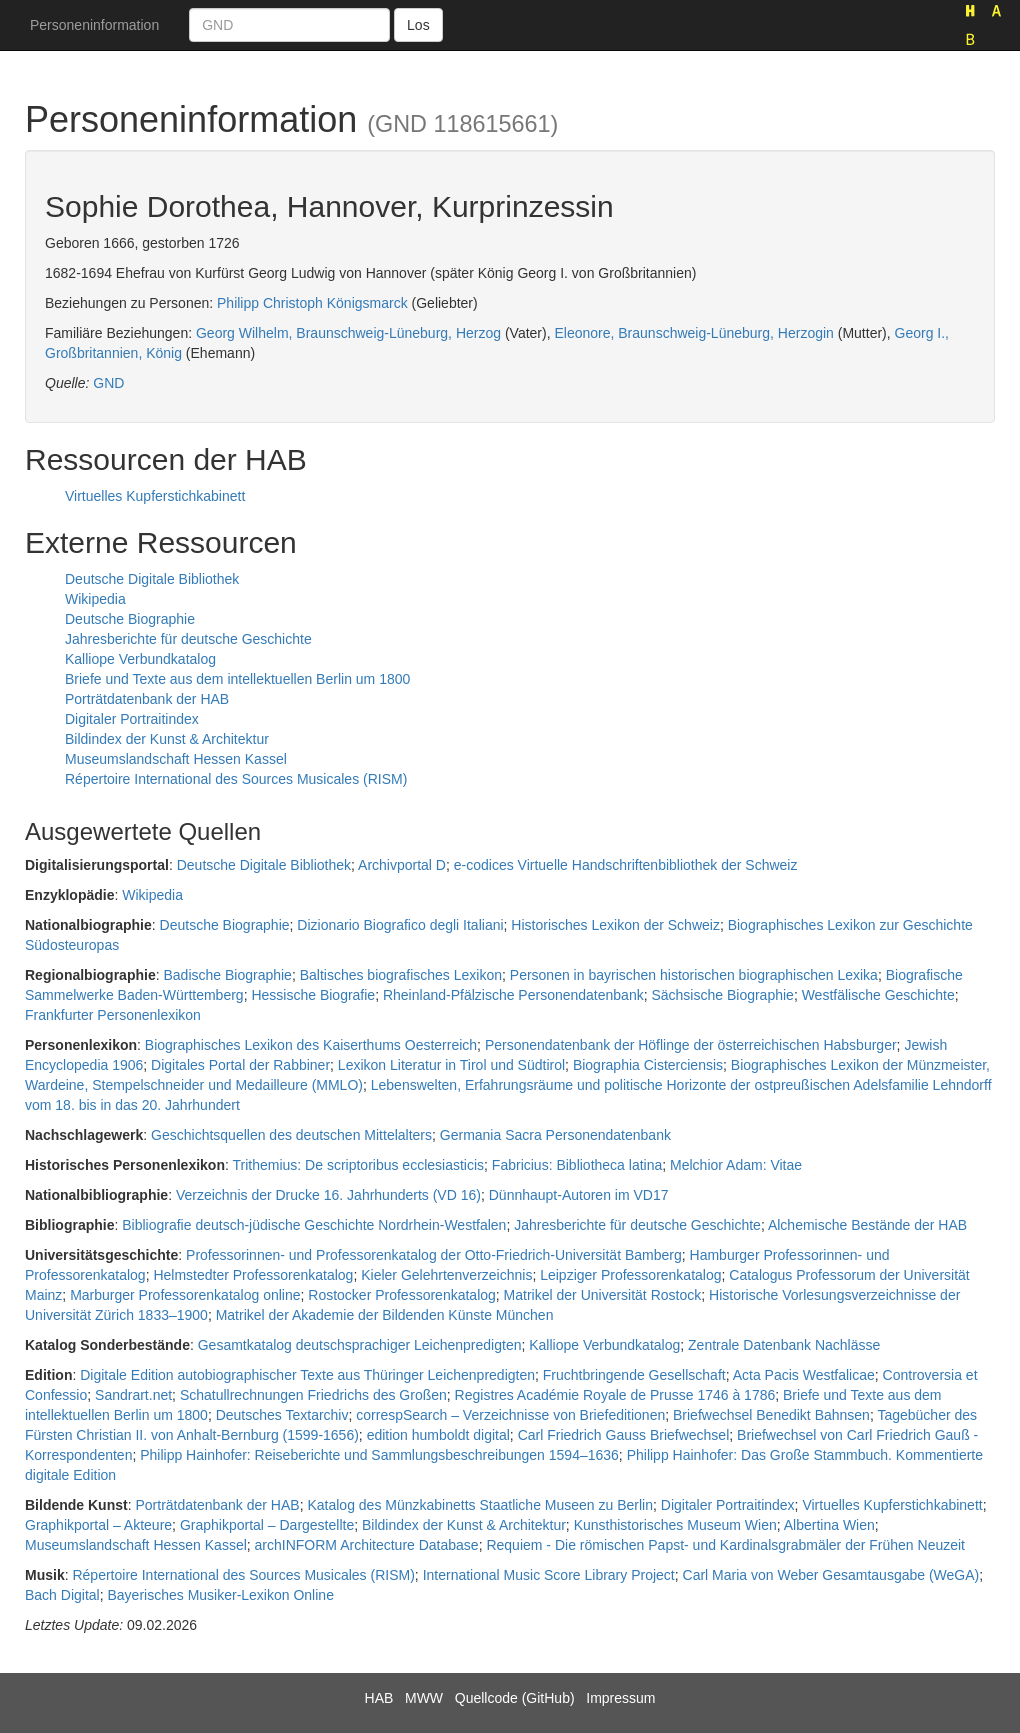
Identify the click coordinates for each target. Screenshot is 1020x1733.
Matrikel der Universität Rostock (603, 1295)
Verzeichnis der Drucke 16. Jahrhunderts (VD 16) (328, 1195)
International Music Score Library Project (549, 1575)
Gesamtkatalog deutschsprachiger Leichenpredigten (360, 1345)
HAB (379, 1698)
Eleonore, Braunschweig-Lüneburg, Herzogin (693, 333)
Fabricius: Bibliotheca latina (577, 1165)
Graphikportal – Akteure (98, 1525)
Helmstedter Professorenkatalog (253, 1275)
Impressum (620, 1698)
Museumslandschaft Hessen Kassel (176, 759)
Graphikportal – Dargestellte (267, 1525)
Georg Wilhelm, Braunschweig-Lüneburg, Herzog (348, 333)
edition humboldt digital (438, 1435)
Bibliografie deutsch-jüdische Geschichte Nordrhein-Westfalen (314, 1225)
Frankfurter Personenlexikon (113, 1015)
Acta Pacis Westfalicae (804, 1375)
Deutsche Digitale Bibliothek (152, 579)
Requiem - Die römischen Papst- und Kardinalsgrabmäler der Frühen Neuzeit (725, 1545)
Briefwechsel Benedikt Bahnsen (771, 1415)
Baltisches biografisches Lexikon (401, 975)
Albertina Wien (829, 1525)
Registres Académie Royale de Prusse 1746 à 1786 (615, 1395)
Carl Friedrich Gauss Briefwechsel (624, 1435)
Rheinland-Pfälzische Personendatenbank (513, 995)
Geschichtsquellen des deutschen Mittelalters (291, 1135)
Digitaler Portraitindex (132, 719)
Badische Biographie (227, 975)
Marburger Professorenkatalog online (185, 1295)
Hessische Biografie (313, 995)
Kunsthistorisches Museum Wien (675, 1525)
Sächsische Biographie (722, 995)
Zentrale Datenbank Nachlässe (784, 1345)
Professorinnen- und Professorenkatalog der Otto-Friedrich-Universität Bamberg (434, 1255)
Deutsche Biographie (130, 619)
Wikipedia (95, 599)
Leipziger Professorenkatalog (630, 1275)
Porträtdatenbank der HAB (147, 699)
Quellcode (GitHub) (515, 1698)
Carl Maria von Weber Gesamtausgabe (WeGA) (831, 1575)
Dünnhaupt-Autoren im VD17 (579, 1195)
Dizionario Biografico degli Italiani (400, 925)
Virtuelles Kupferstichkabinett (155, 496)
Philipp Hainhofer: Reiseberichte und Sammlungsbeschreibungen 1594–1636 (379, 1455)
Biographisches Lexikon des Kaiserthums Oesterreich (311, 1045)
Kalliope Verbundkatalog (140, 659)
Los (418, 25)
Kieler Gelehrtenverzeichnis (446, 1275)
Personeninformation (94, 25)
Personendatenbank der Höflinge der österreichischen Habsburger (691, 1045)
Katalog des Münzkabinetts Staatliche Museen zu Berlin (480, 1505)
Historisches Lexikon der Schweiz (615, 925)
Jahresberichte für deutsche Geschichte (188, 639)
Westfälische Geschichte (878, 995)
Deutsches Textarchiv (282, 1415)
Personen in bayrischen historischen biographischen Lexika (694, 975)
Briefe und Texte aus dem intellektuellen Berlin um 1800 (237, 679)
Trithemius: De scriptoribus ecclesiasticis (359, 1165)
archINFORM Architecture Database (367, 1545)
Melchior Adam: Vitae (736, 1165)
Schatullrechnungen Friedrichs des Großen (313, 1395)
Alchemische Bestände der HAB (867, 1225)
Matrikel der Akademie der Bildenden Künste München (385, 1315)
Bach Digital (62, 1595)
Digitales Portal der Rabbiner (240, 1065)
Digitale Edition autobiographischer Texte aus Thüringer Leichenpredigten (307, 1375)
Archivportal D (402, 865)
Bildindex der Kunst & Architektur (167, 739)
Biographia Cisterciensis (648, 1065)
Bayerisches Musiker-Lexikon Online (220, 1595)
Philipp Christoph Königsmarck (312, 303)
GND (108, 383)
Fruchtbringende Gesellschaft (634, 1375)
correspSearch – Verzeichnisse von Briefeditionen (510, 1415)
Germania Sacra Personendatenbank (555, 1135)
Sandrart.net (133, 1395)
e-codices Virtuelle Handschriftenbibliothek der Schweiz (626, 865)
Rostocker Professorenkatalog (402, 1295)
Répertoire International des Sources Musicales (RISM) (236, 779)
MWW (424, 1698)
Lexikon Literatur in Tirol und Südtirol (451, 1065)
